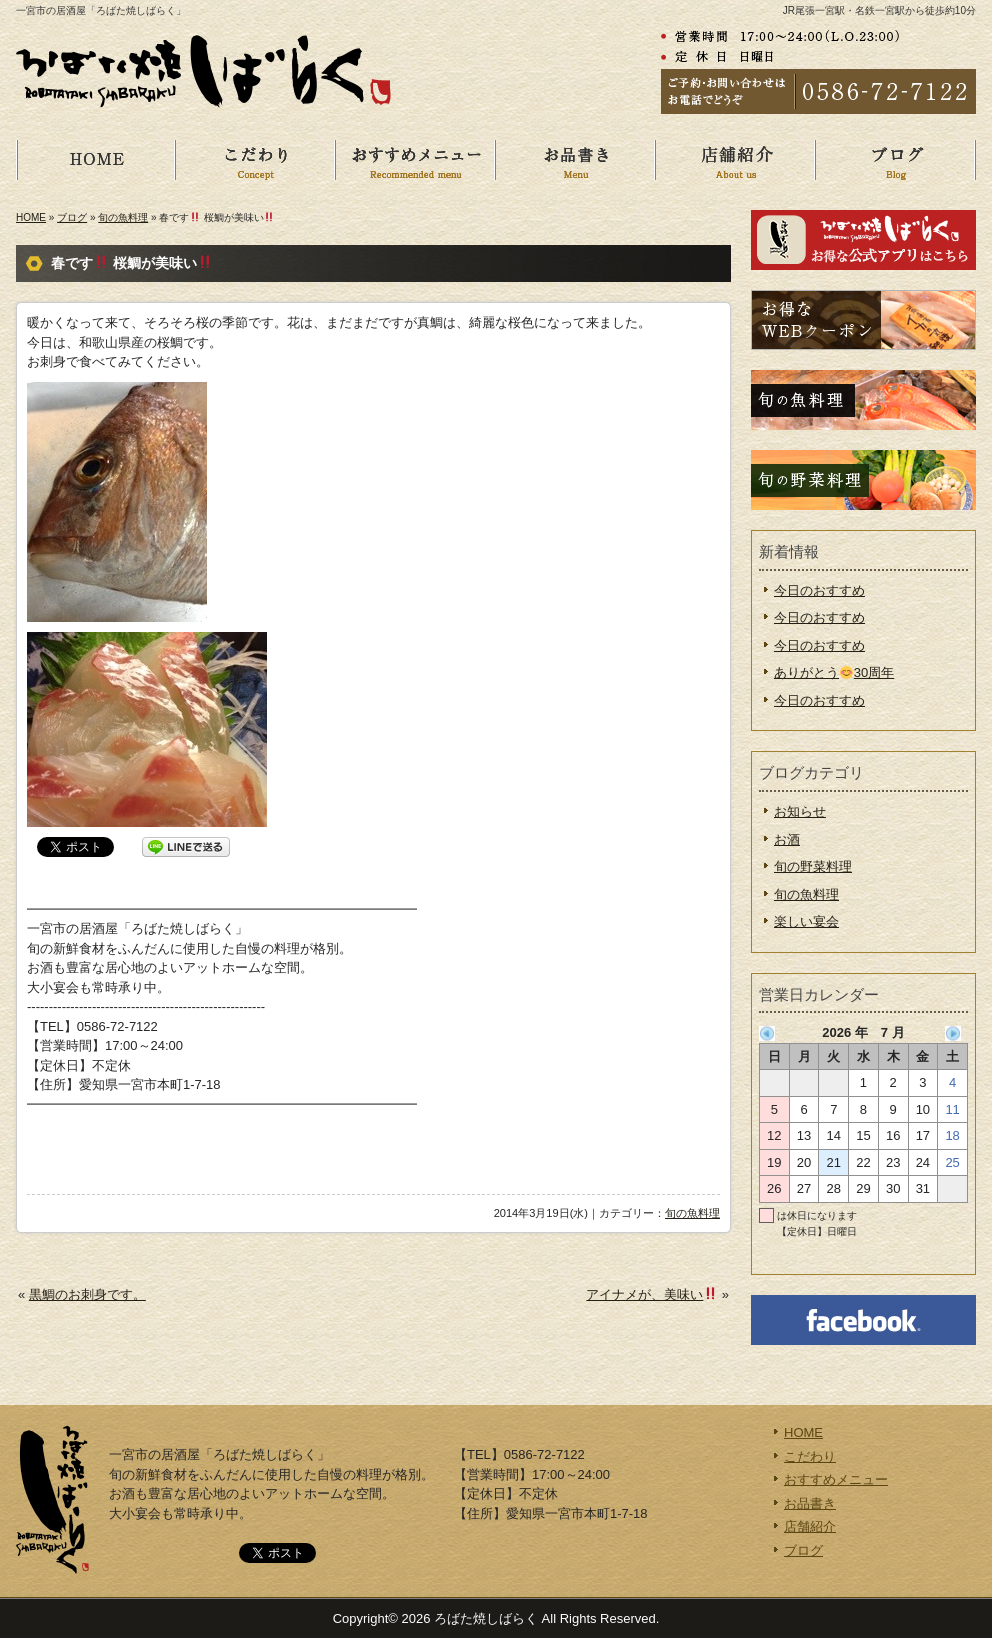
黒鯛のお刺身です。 (87, 1294)
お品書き (592, 160)
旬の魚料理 (123, 217)
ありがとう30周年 (834, 672)
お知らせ (800, 811)
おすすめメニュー (432, 160)
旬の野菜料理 (813, 866)
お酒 (787, 839)
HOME (112, 160)
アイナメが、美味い (651, 1294)
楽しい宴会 (806, 921)
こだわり (272, 160)
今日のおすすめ (819, 590)
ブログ (72, 217)
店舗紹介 (752, 160)
